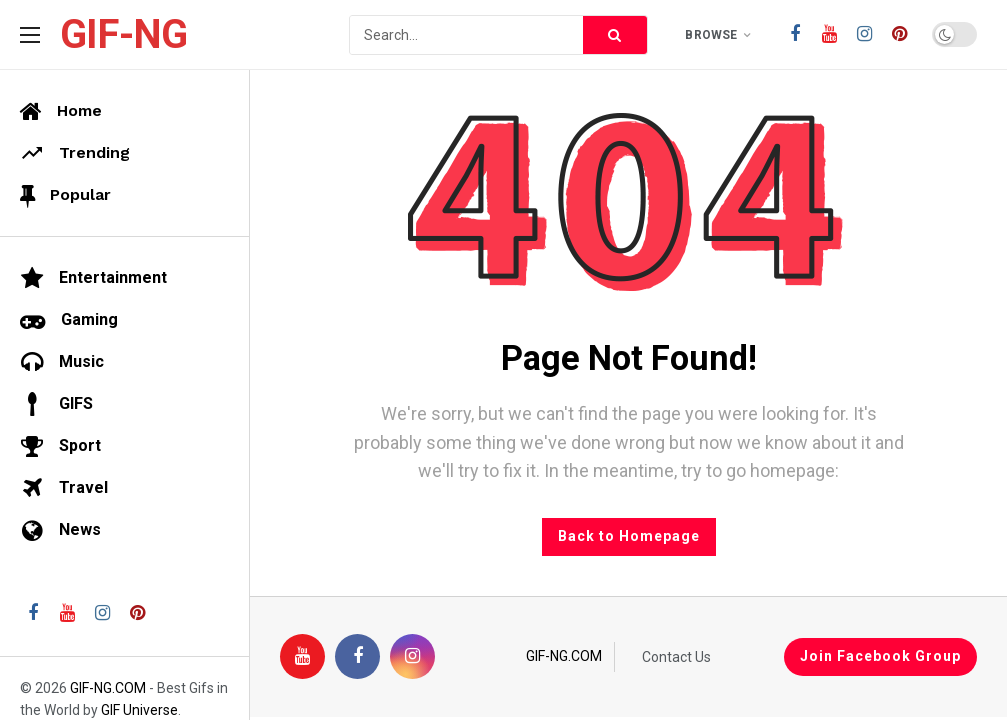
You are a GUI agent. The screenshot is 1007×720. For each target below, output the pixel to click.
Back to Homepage (629, 536)
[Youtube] (829, 34)
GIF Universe (139, 710)
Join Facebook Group (880, 656)
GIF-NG (123, 35)
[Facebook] (794, 34)
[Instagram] (864, 34)
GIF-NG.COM (564, 656)
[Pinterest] (899, 34)
